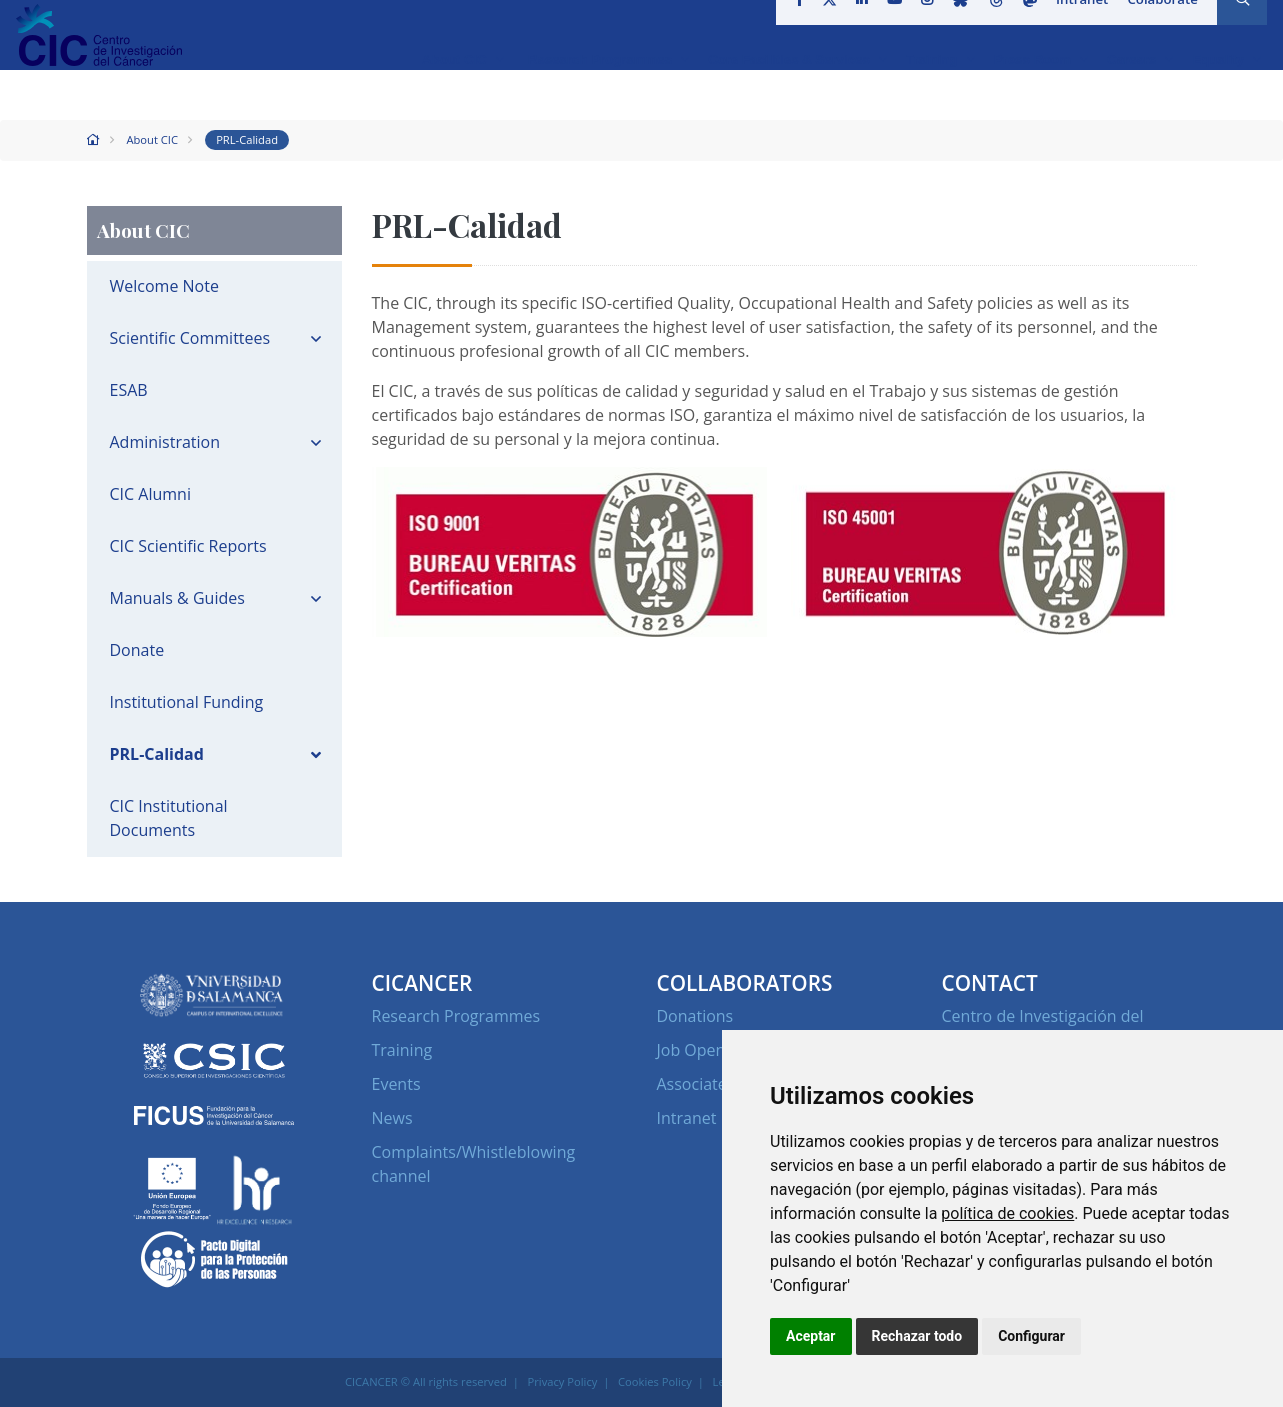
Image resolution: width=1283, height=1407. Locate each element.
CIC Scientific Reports (188, 546)
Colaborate (1156, 24)
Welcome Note (164, 286)
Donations (695, 1016)
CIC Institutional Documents (169, 818)
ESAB (129, 390)
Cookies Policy (655, 1381)
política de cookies (1007, 1213)
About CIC (152, 139)
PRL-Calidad (247, 139)
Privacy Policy (563, 1381)
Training (402, 1050)
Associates (696, 1084)
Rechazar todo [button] (917, 1336)
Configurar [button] (1031, 1336)
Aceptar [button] (811, 1336)
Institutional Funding (187, 702)
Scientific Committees (190, 338)
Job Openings (706, 1050)
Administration (165, 442)
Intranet (1077, 24)
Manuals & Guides (177, 598)
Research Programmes (456, 1016)
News (392, 1118)
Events (396, 1084)
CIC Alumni (150, 494)
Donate (137, 650)
